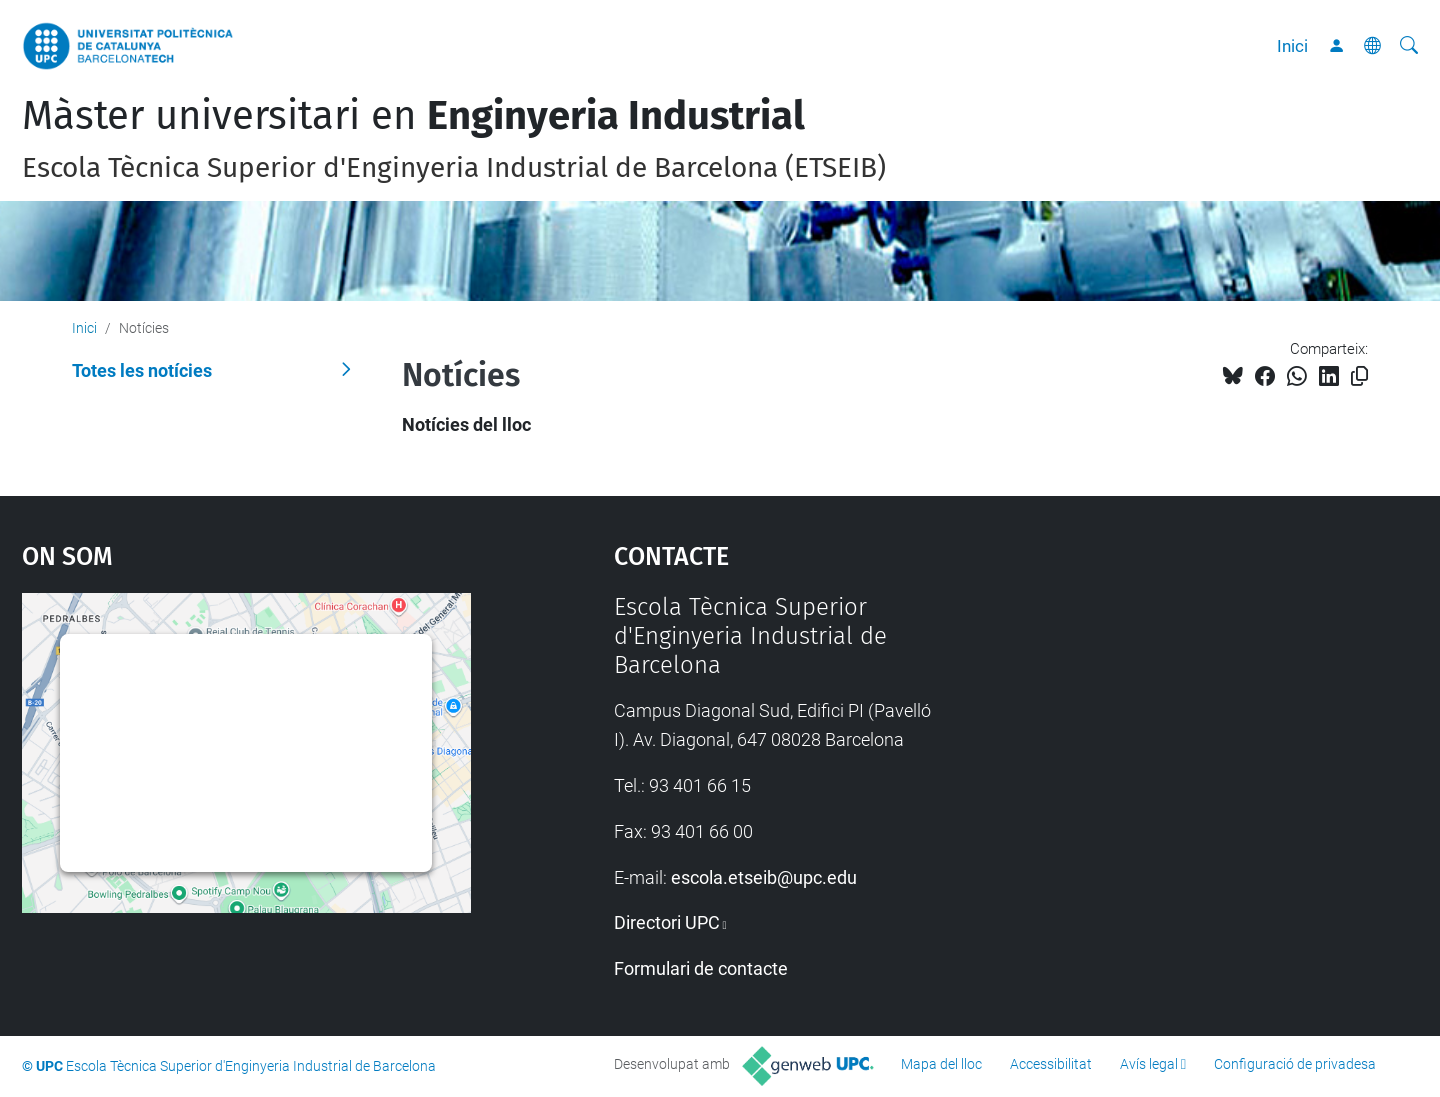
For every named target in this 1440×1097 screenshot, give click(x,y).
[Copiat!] (1359, 376)
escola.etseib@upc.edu (764, 877)
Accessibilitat (1051, 1064)
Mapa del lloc (941, 1064)
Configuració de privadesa (1295, 1064)
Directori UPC (667, 922)
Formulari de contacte (701, 968)
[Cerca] (1409, 46)
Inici (1292, 46)
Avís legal (1149, 1064)
